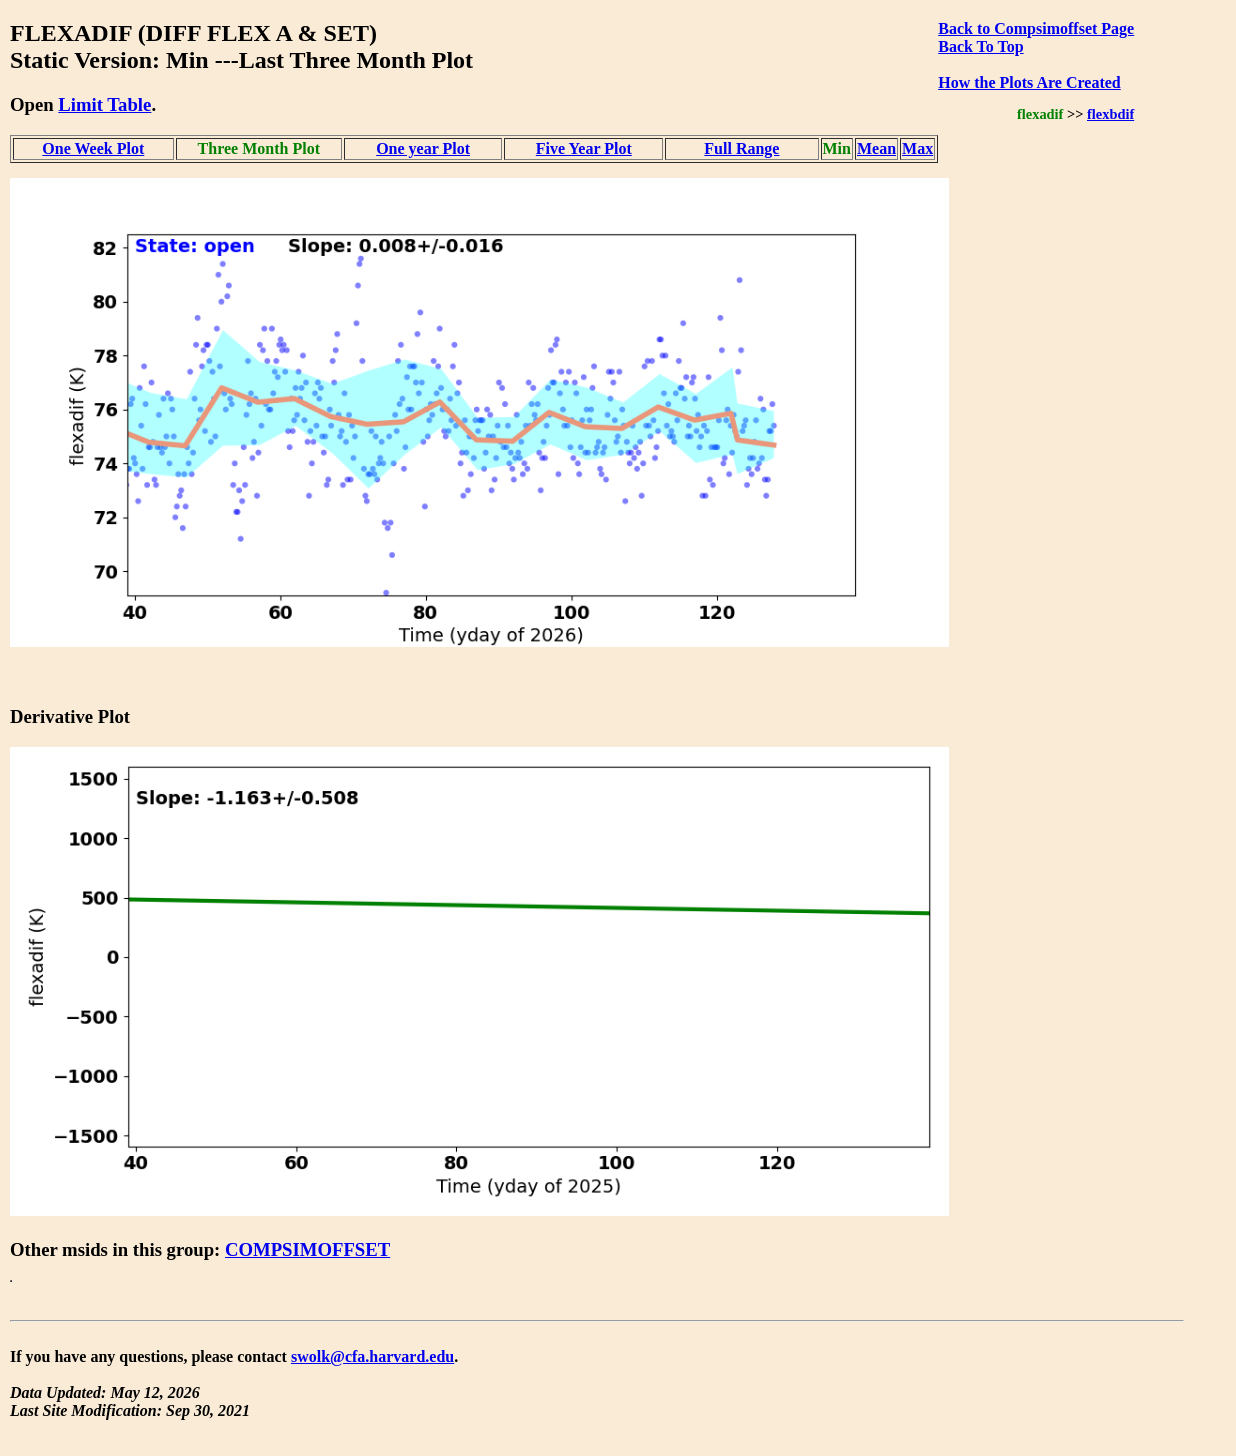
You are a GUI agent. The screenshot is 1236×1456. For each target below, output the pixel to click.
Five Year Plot (584, 148)
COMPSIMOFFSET (307, 1249)
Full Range (741, 148)
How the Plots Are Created (1029, 82)
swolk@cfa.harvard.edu (372, 1356)
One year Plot (423, 148)
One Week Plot (93, 148)
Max (917, 148)
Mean (876, 148)
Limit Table (104, 104)
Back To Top (980, 46)
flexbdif (1110, 114)
